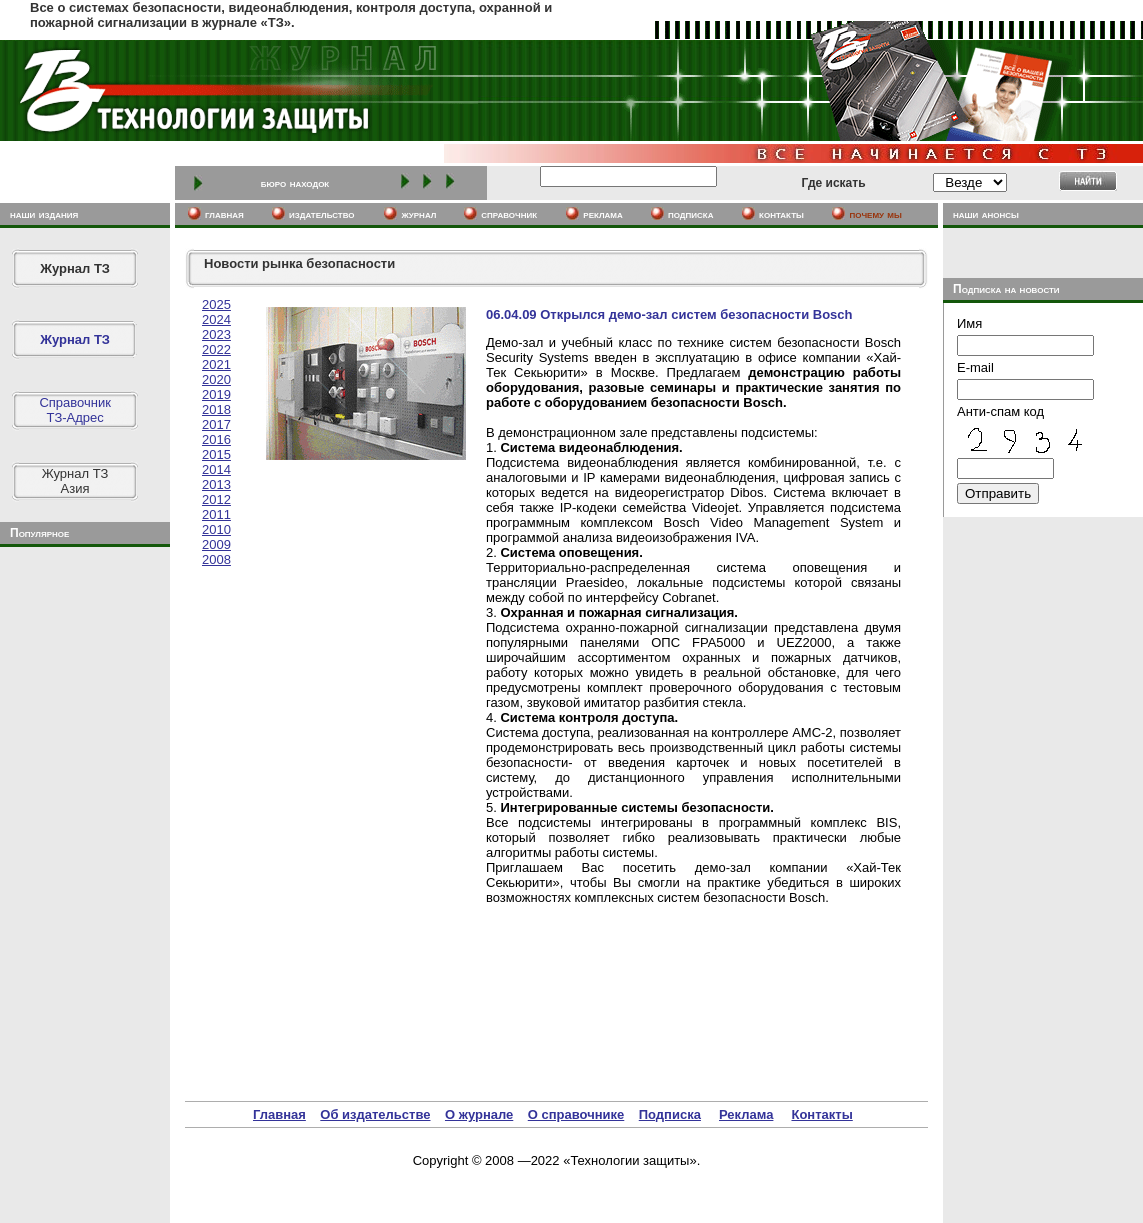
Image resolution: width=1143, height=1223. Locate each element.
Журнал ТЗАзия (75, 481)
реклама (602, 214)
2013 (216, 484)
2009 (216, 544)
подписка (691, 214)
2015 (216, 454)
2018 (216, 409)
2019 (216, 394)
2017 (216, 424)
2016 (216, 439)
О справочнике (576, 1114)
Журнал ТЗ (75, 268)
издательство (322, 214)
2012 (216, 499)
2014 (216, 469)
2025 (216, 304)
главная (224, 214)
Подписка (670, 1114)
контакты (781, 214)
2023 (216, 334)
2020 (216, 379)
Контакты (821, 1114)
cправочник (509, 214)
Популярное (39, 533)
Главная (279, 1114)
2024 (216, 319)
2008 (216, 559)
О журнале (479, 1114)
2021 (216, 364)
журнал (418, 214)
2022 (216, 349)
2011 (216, 514)
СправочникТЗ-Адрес (75, 410)
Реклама (746, 1114)
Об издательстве (375, 1114)
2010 (216, 529)
